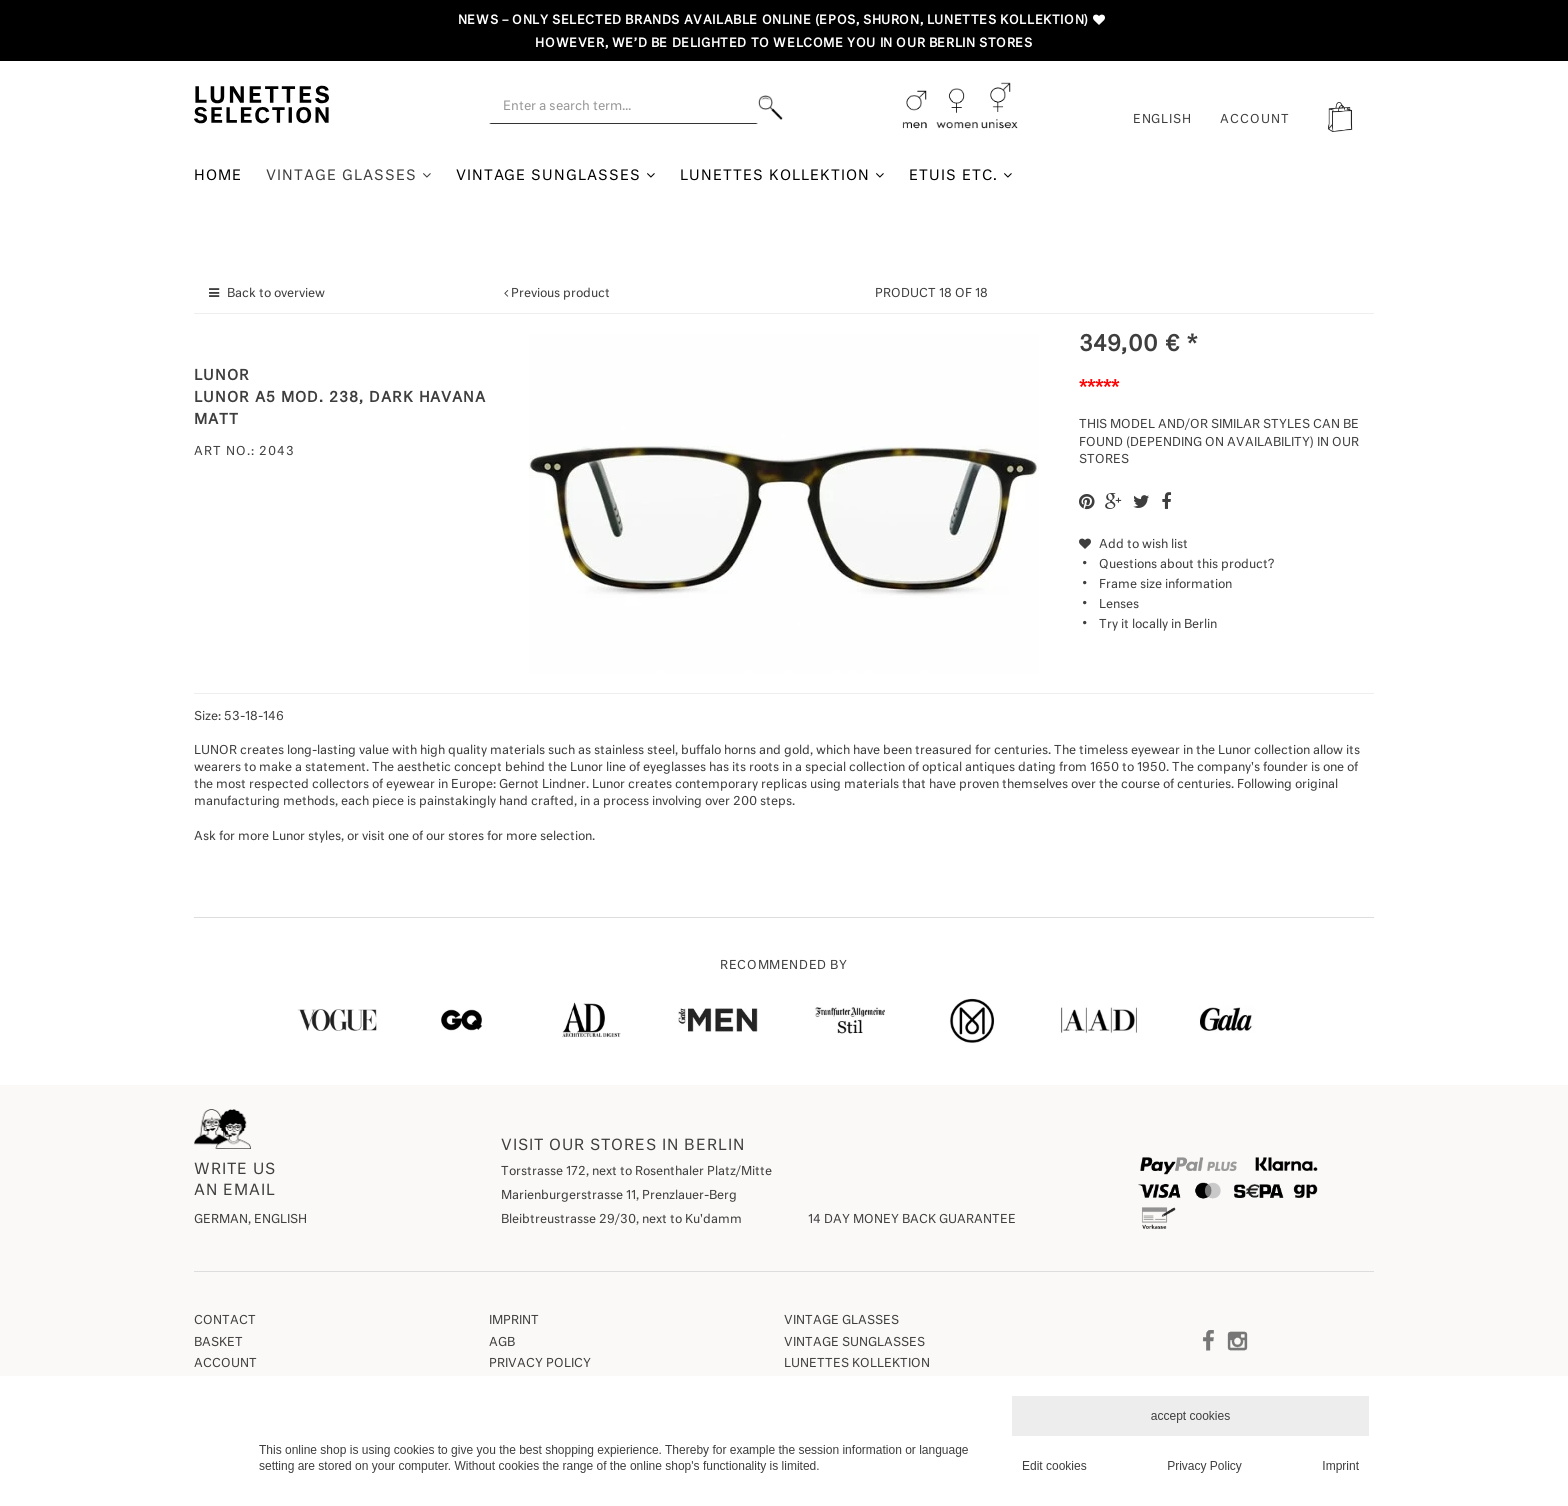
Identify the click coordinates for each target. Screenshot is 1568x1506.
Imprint (514, 1321)
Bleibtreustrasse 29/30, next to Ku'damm (621, 1220)
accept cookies (1190, 1416)
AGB (502, 1343)
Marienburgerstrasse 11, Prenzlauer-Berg (619, 1196)
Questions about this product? (1176, 565)
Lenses (1119, 605)
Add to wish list (1133, 545)
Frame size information (1165, 585)
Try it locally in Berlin (1158, 625)
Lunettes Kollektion (782, 175)
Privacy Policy (540, 1364)
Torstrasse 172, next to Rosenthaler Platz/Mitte (636, 1172)
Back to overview (276, 294)
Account (225, 1364)
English (1163, 120)
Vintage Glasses (349, 175)
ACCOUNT (1255, 120)
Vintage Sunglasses (556, 175)
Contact (225, 1321)
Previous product (560, 294)
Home (218, 176)
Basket (218, 1343)
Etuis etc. (961, 175)
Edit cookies (1054, 1466)
